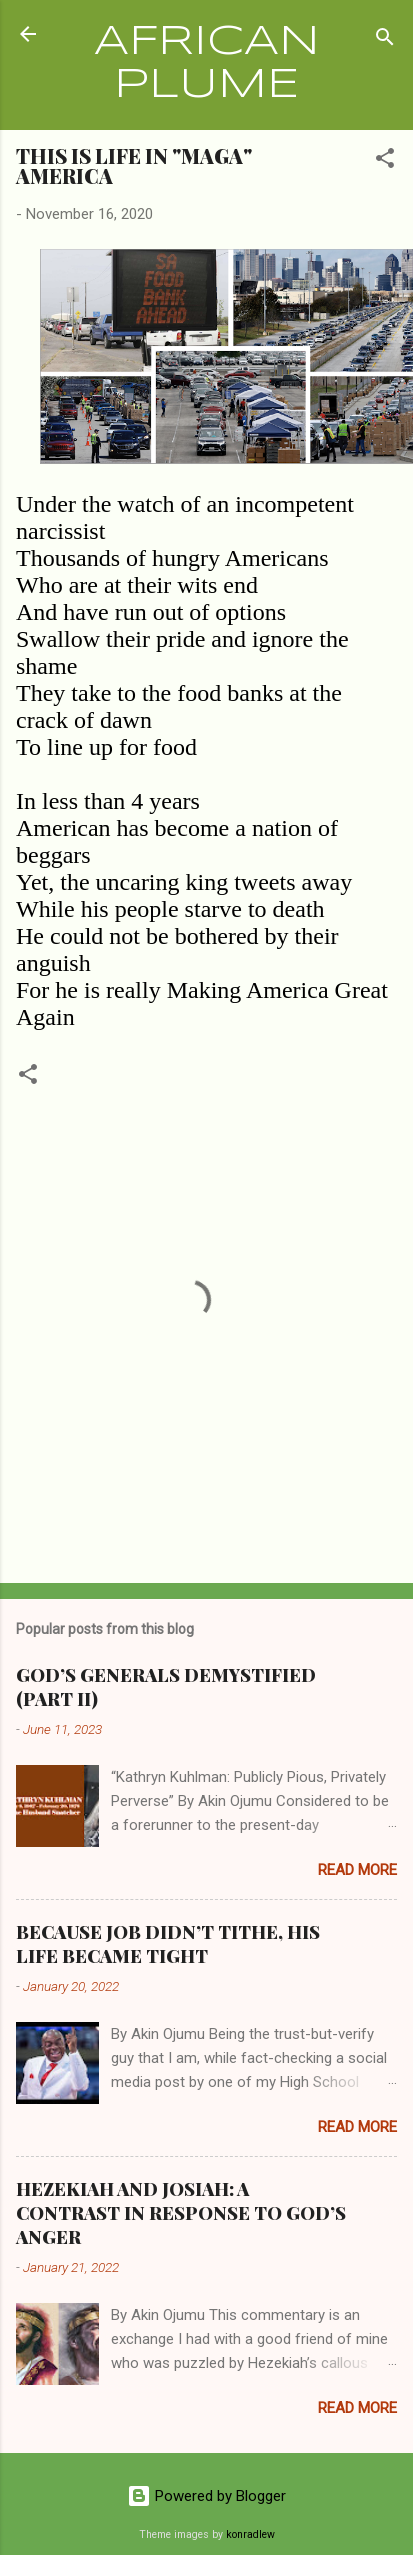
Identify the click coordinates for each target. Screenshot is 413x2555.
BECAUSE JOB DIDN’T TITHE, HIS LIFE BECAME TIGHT (168, 1944)
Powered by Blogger (206, 2496)
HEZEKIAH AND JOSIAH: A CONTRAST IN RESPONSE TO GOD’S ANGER (181, 2213)
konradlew (250, 2534)
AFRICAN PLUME (207, 64)
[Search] (385, 40)
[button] (385, 161)
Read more (357, 1870)
